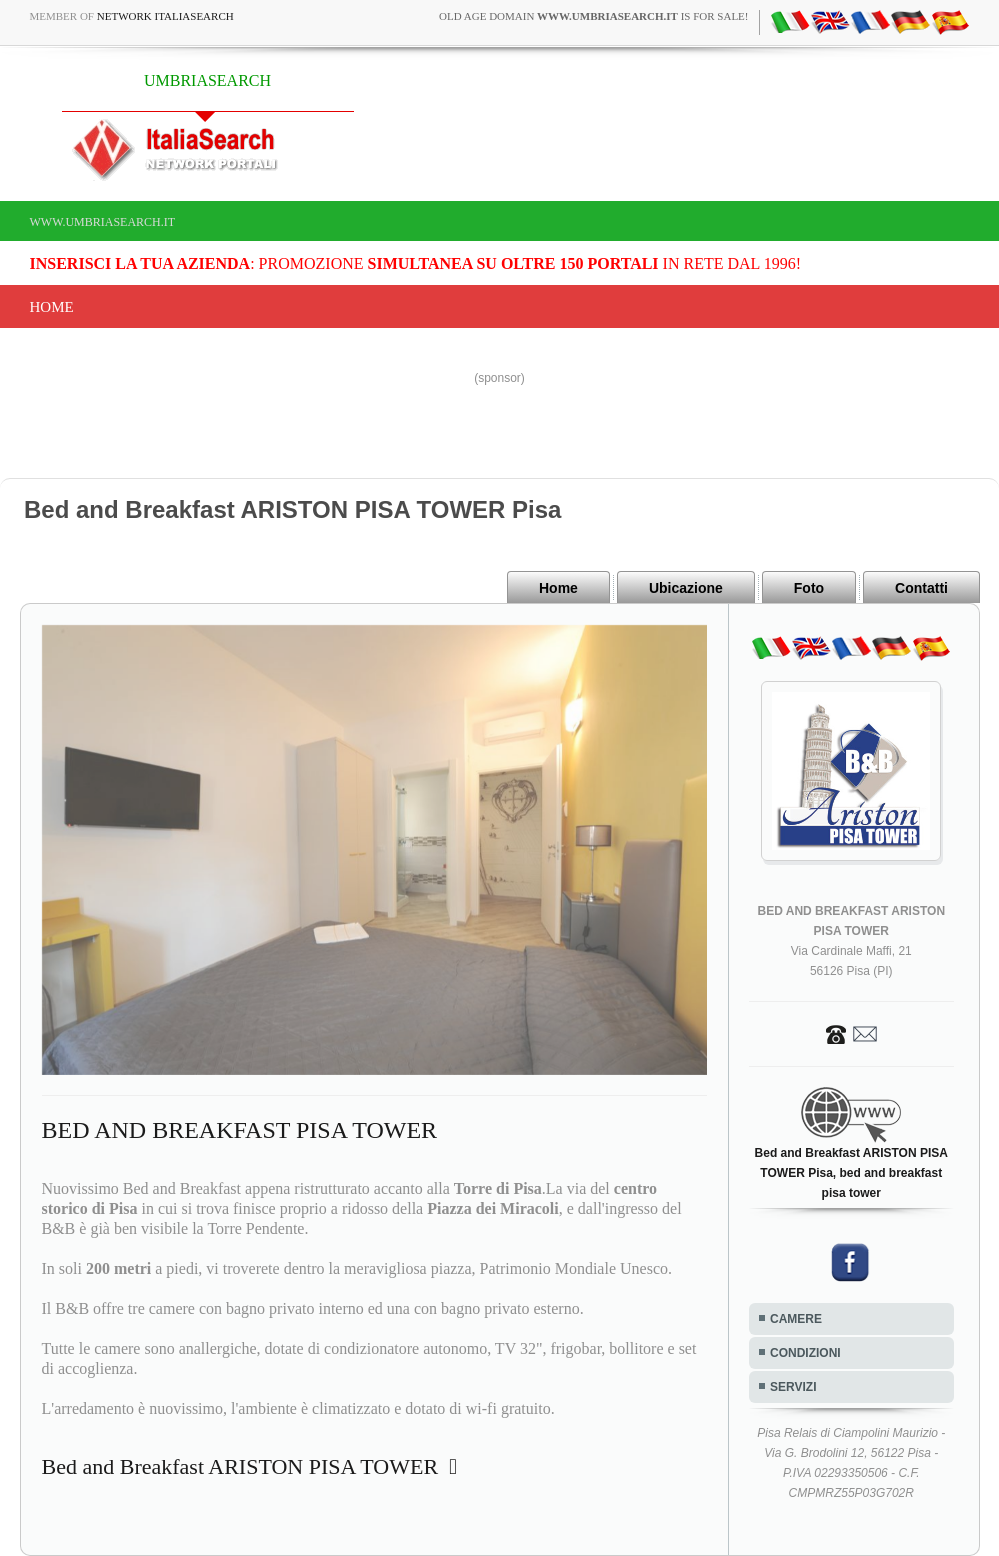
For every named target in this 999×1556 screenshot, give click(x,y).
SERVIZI (793, 1387)
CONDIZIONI (805, 1353)
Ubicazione (686, 588)
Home (52, 307)
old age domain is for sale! (593, 16)
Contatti (921, 588)
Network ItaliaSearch (165, 16)
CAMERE (796, 1319)
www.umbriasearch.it (103, 222)
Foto (809, 588)
